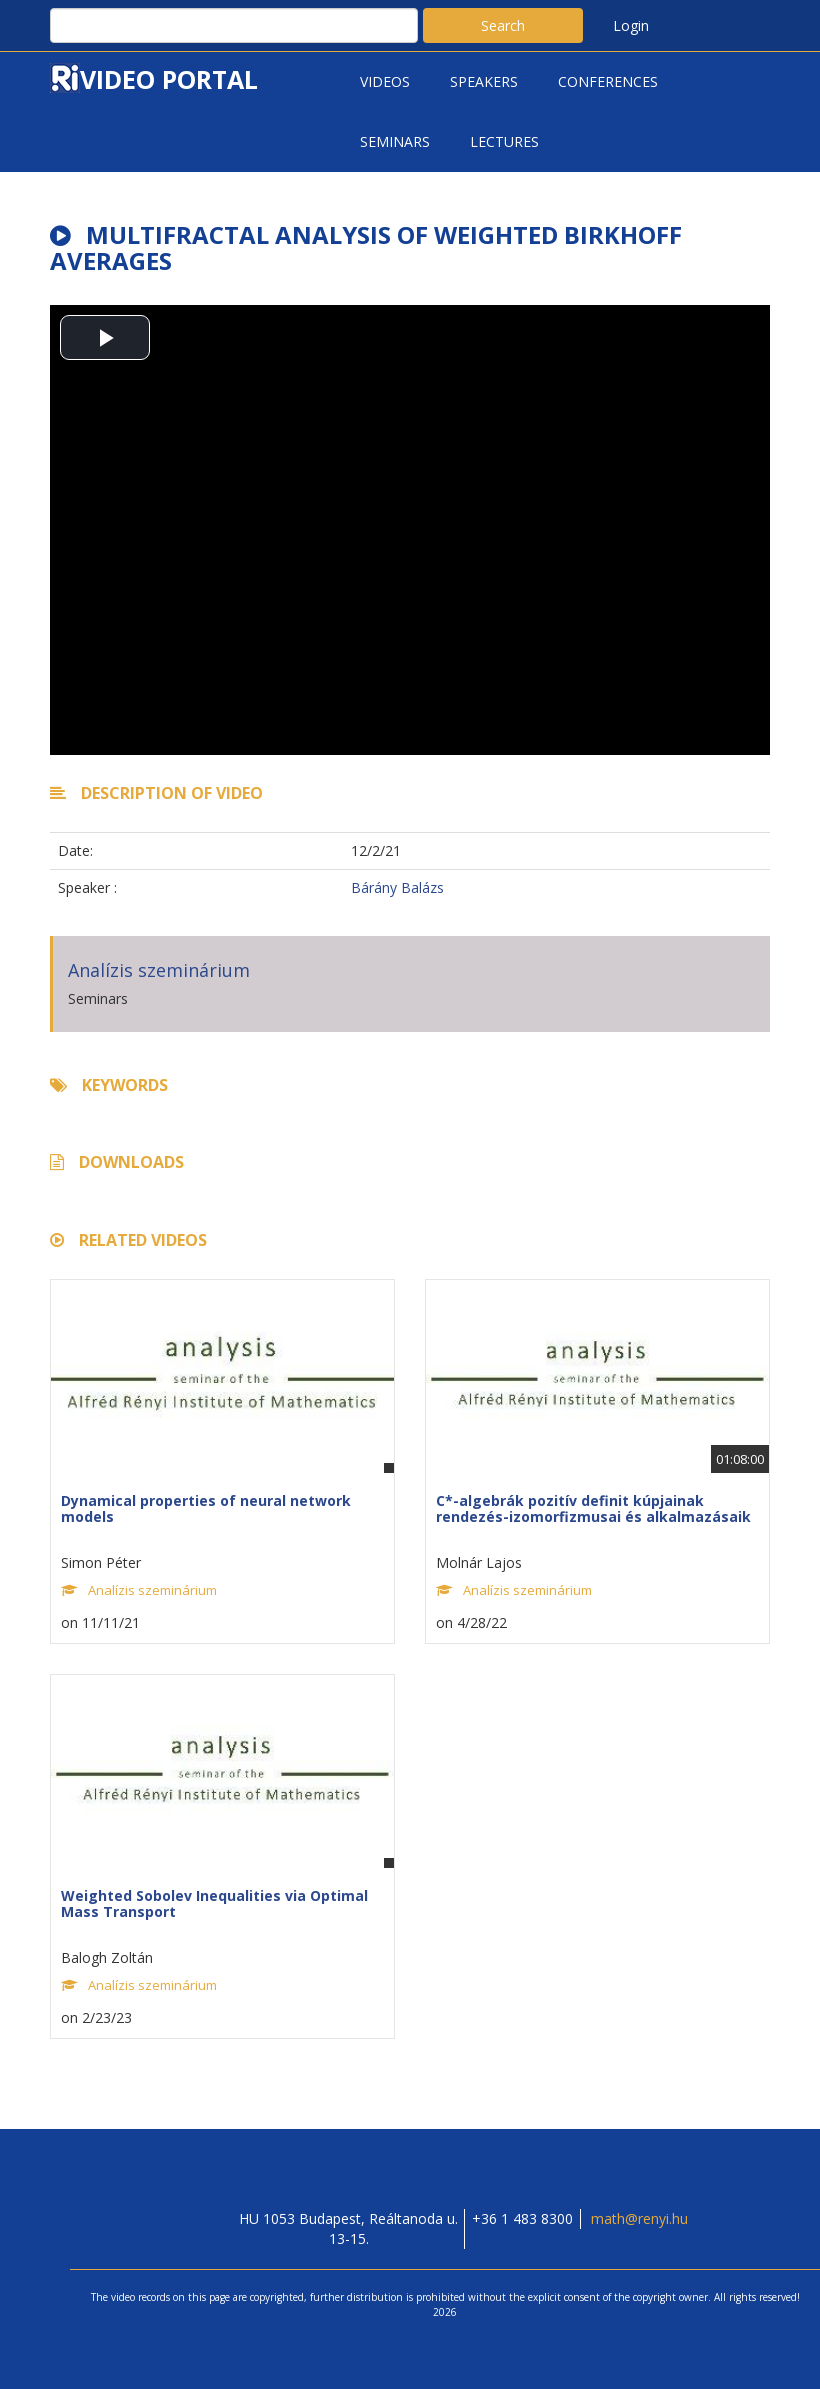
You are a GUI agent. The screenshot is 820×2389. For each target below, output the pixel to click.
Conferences (608, 81)
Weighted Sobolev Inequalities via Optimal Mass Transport (214, 1903)
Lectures (504, 141)
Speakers (484, 81)
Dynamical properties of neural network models (206, 1508)
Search (503, 25)
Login (631, 25)
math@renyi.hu (639, 2218)
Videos (385, 81)
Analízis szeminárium (159, 970)
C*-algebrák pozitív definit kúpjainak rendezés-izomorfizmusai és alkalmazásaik (593, 1508)
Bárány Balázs (397, 887)
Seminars (395, 141)
